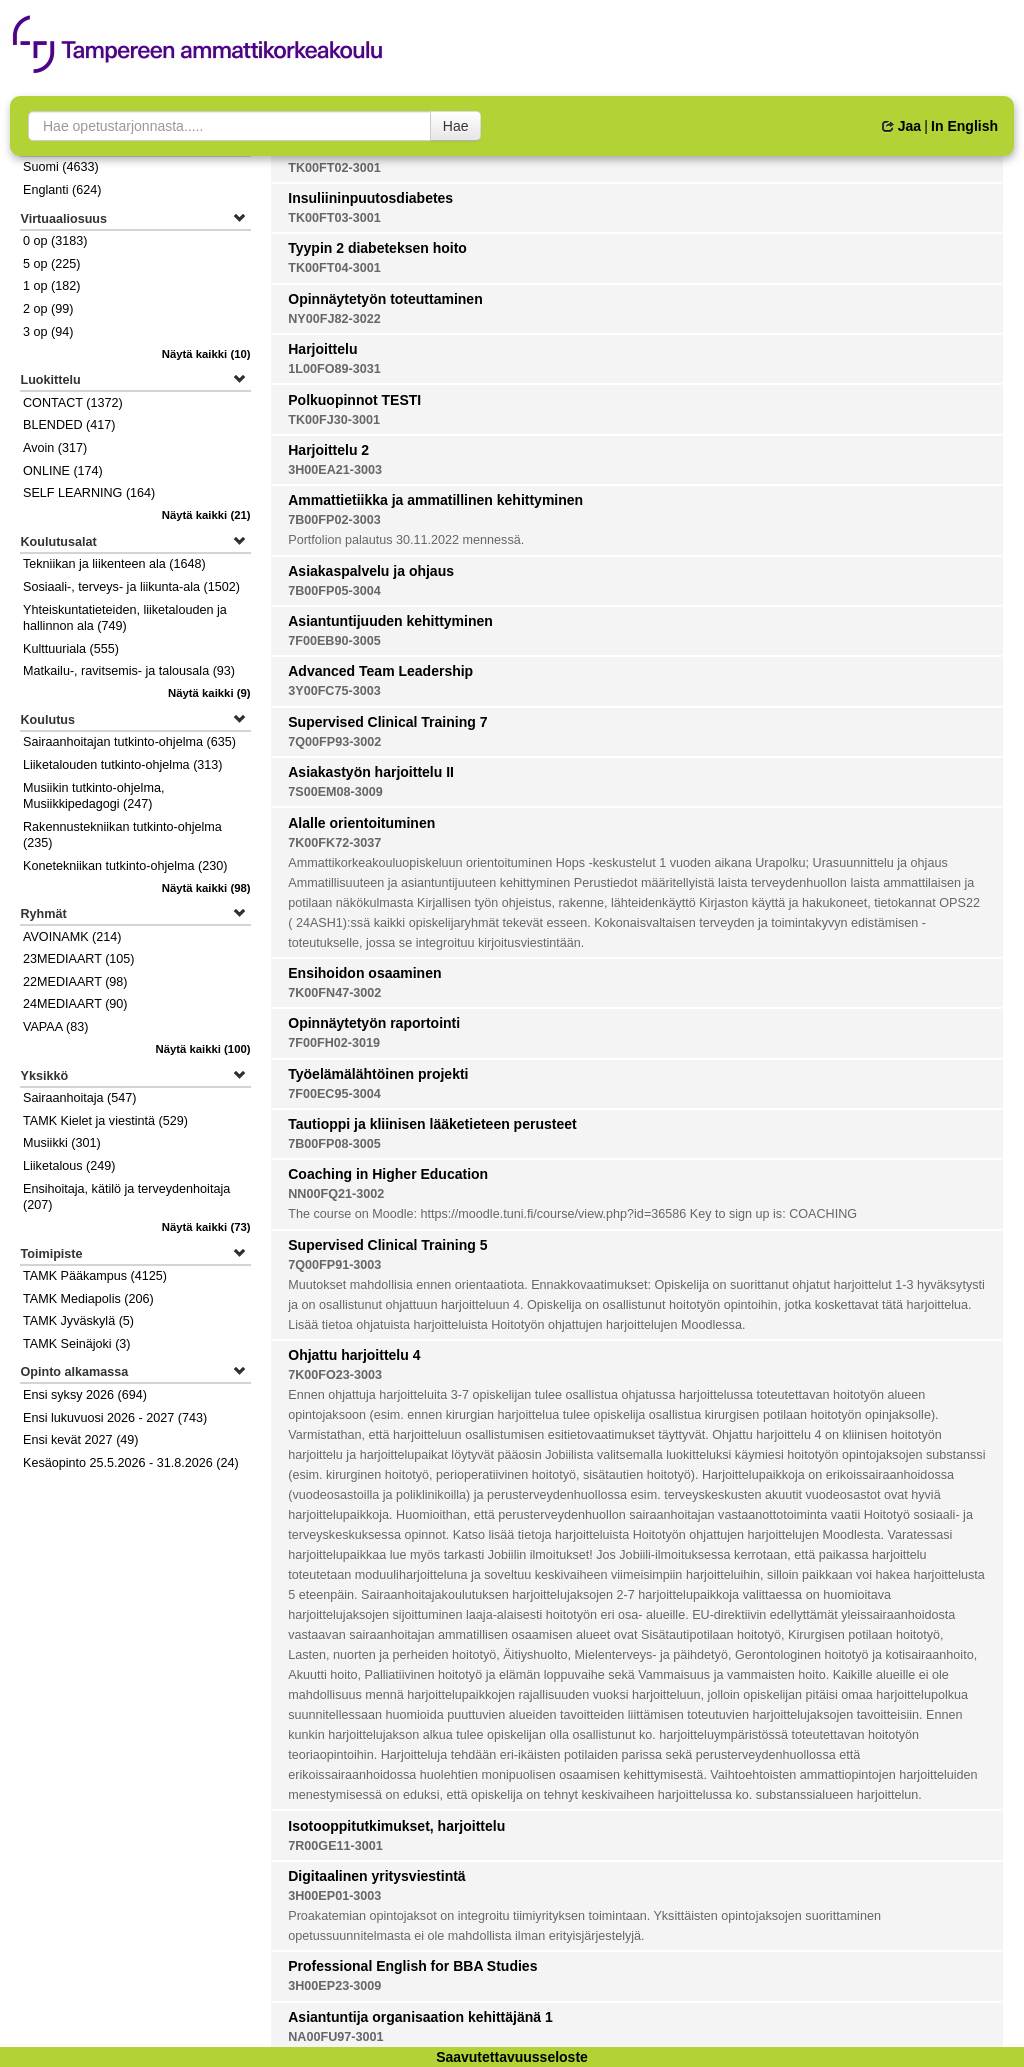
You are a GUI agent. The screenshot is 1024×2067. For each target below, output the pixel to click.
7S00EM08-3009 (335, 792)
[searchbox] (229, 126)
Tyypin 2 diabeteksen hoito (377, 248)
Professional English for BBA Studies (412, 1966)
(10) (206, 354)
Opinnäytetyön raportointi (374, 1023)
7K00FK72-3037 (334, 843)
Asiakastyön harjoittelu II (371, 772)
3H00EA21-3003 (335, 470)
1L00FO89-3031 (334, 369)
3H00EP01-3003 (334, 1896)
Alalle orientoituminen (361, 823)
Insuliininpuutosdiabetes (370, 198)
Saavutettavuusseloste (512, 2057)
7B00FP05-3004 (334, 591)
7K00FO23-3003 (335, 1375)
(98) (206, 888)
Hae (456, 126)
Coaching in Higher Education (388, 1174)
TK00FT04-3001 (334, 268)
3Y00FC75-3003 (334, 691)
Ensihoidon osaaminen (364, 973)
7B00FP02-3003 (334, 520)
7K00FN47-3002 (334, 993)
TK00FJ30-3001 (334, 420)
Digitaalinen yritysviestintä (376, 1876)
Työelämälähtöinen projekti (378, 1074)
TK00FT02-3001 (334, 168)
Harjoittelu (322, 349)
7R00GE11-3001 (335, 1846)
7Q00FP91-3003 (334, 1265)
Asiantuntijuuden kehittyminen (390, 621)
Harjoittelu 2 (328, 450)
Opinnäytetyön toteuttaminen (385, 299)
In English (964, 126)
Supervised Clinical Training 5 (387, 1245)
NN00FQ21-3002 (336, 1194)
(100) (202, 1049)
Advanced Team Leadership (380, 671)
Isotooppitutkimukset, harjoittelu (396, 1826)
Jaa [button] (901, 126)
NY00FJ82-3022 (334, 319)
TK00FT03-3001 (334, 218)
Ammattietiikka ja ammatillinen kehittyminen (435, 500)
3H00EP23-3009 (334, 1986)
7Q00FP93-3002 (334, 742)
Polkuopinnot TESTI (354, 400)
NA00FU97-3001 (335, 2037)
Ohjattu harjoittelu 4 (354, 1355)
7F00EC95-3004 (334, 1094)
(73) (206, 1227)
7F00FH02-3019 (334, 1043)
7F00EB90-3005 (334, 641)
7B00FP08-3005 (334, 1144)
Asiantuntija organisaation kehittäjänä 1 (420, 2017)
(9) (209, 693)
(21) (206, 515)
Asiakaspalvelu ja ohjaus (371, 571)
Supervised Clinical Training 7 (387, 722)
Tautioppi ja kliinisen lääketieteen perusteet (432, 1124)
